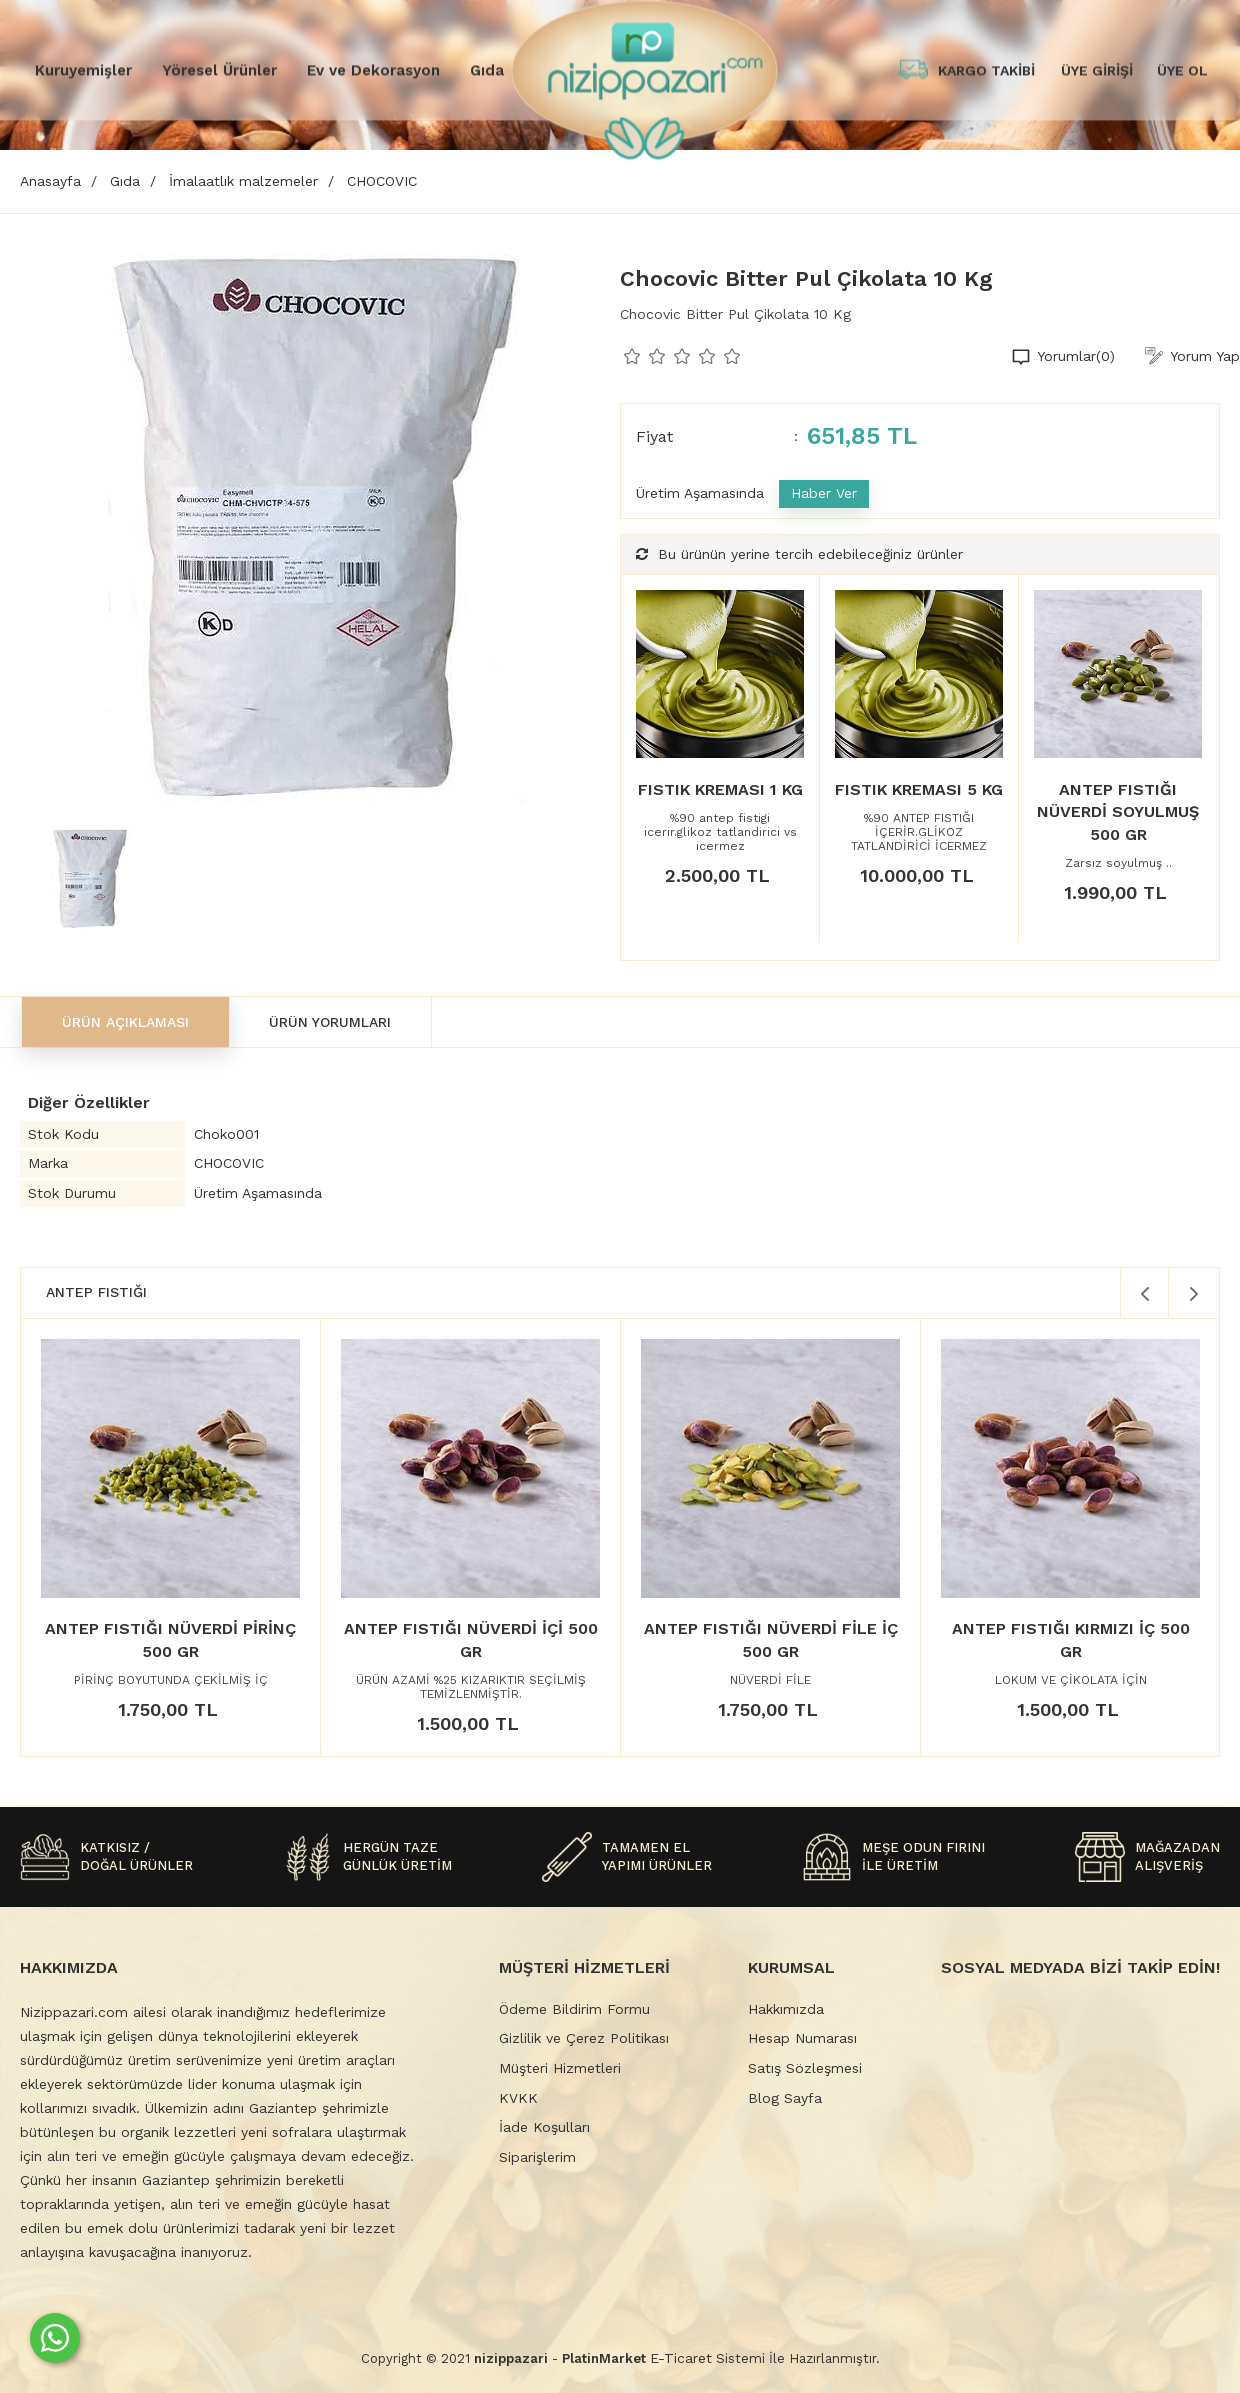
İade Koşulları (544, 2127)
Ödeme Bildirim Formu (574, 2009)
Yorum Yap (1205, 356)
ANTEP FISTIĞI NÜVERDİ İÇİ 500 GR (471, 1639)
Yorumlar (1076, 357)
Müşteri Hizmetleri (560, 2068)
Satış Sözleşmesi (805, 2068)
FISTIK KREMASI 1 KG (720, 789)
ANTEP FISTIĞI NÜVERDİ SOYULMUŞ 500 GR (1118, 812)
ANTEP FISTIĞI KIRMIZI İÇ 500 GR (1071, 1639)
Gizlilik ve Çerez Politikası (584, 2038)
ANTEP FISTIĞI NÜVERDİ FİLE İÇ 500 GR (771, 1639)
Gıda (487, 70)
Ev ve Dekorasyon (373, 70)
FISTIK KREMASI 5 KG (919, 789)
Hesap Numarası (802, 2038)
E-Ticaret (681, 2358)
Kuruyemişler (83, 70)
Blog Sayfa (785, 2098)
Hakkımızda (786, 2009)
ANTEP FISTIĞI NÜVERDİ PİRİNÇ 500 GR (170, 1639)
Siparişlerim (537, 2157)
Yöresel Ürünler (219, 70)
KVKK (518, 2098)
